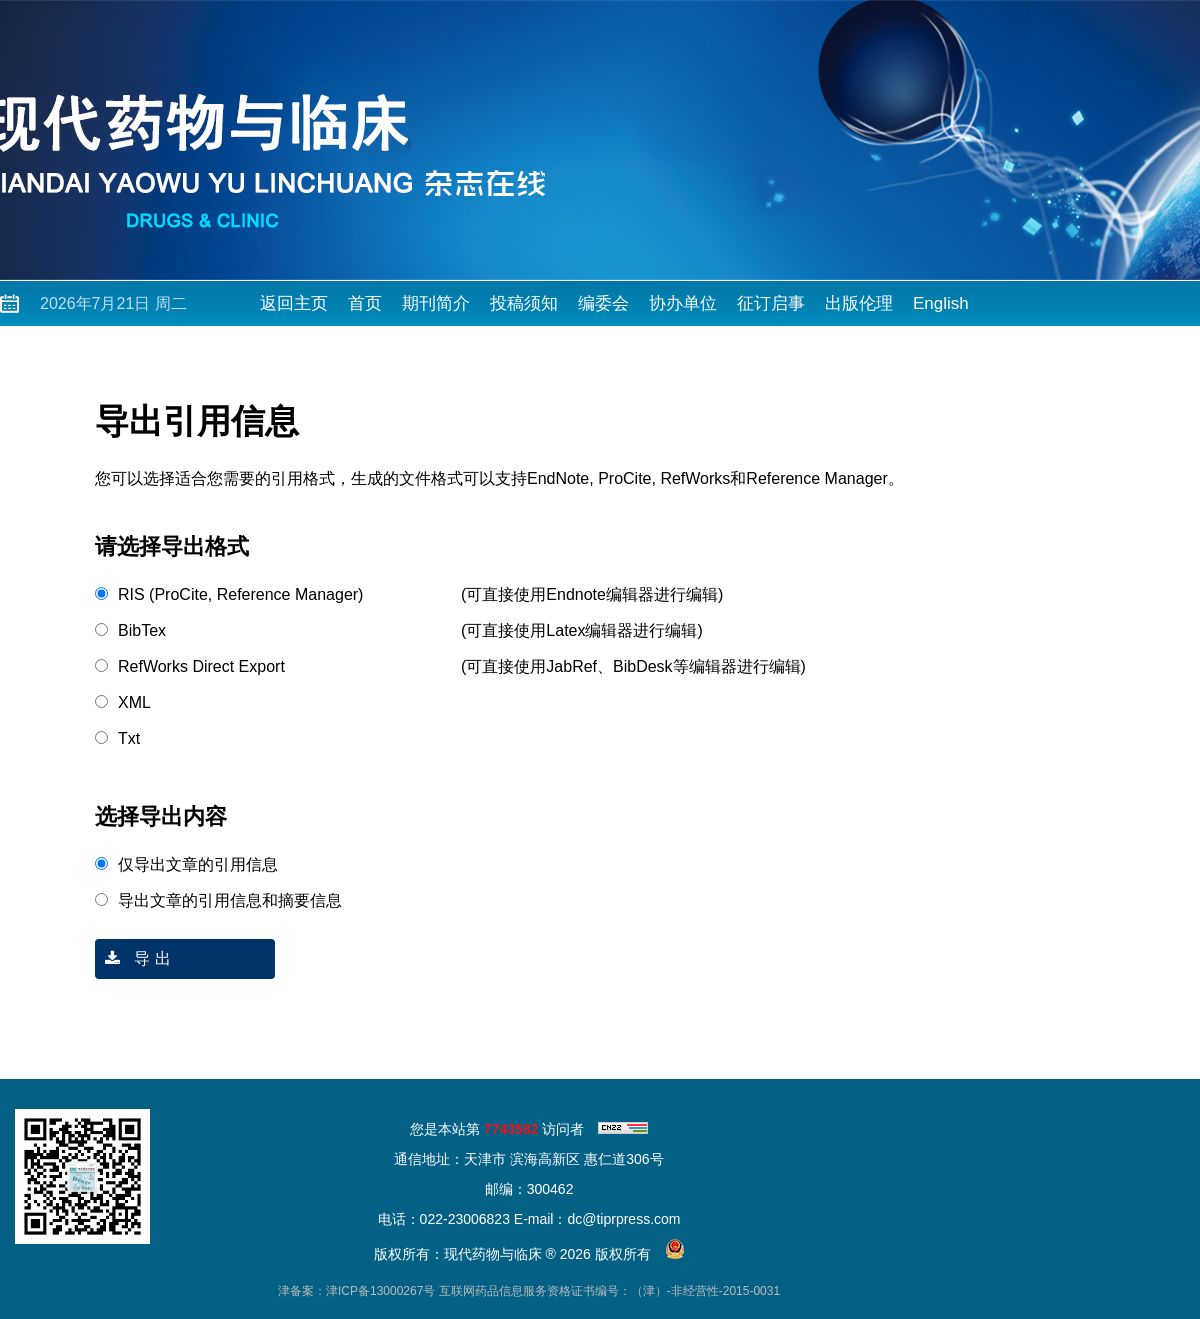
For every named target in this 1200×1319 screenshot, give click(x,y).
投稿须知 (524, 303)
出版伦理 (859, 303)
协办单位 (683, 303)
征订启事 (771, 303)
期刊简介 (436, 303)
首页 (365, 303)
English (941, 303)
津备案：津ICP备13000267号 (356, 1291)
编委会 (603, 303)
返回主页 (294, 303)
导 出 (133, 958)
